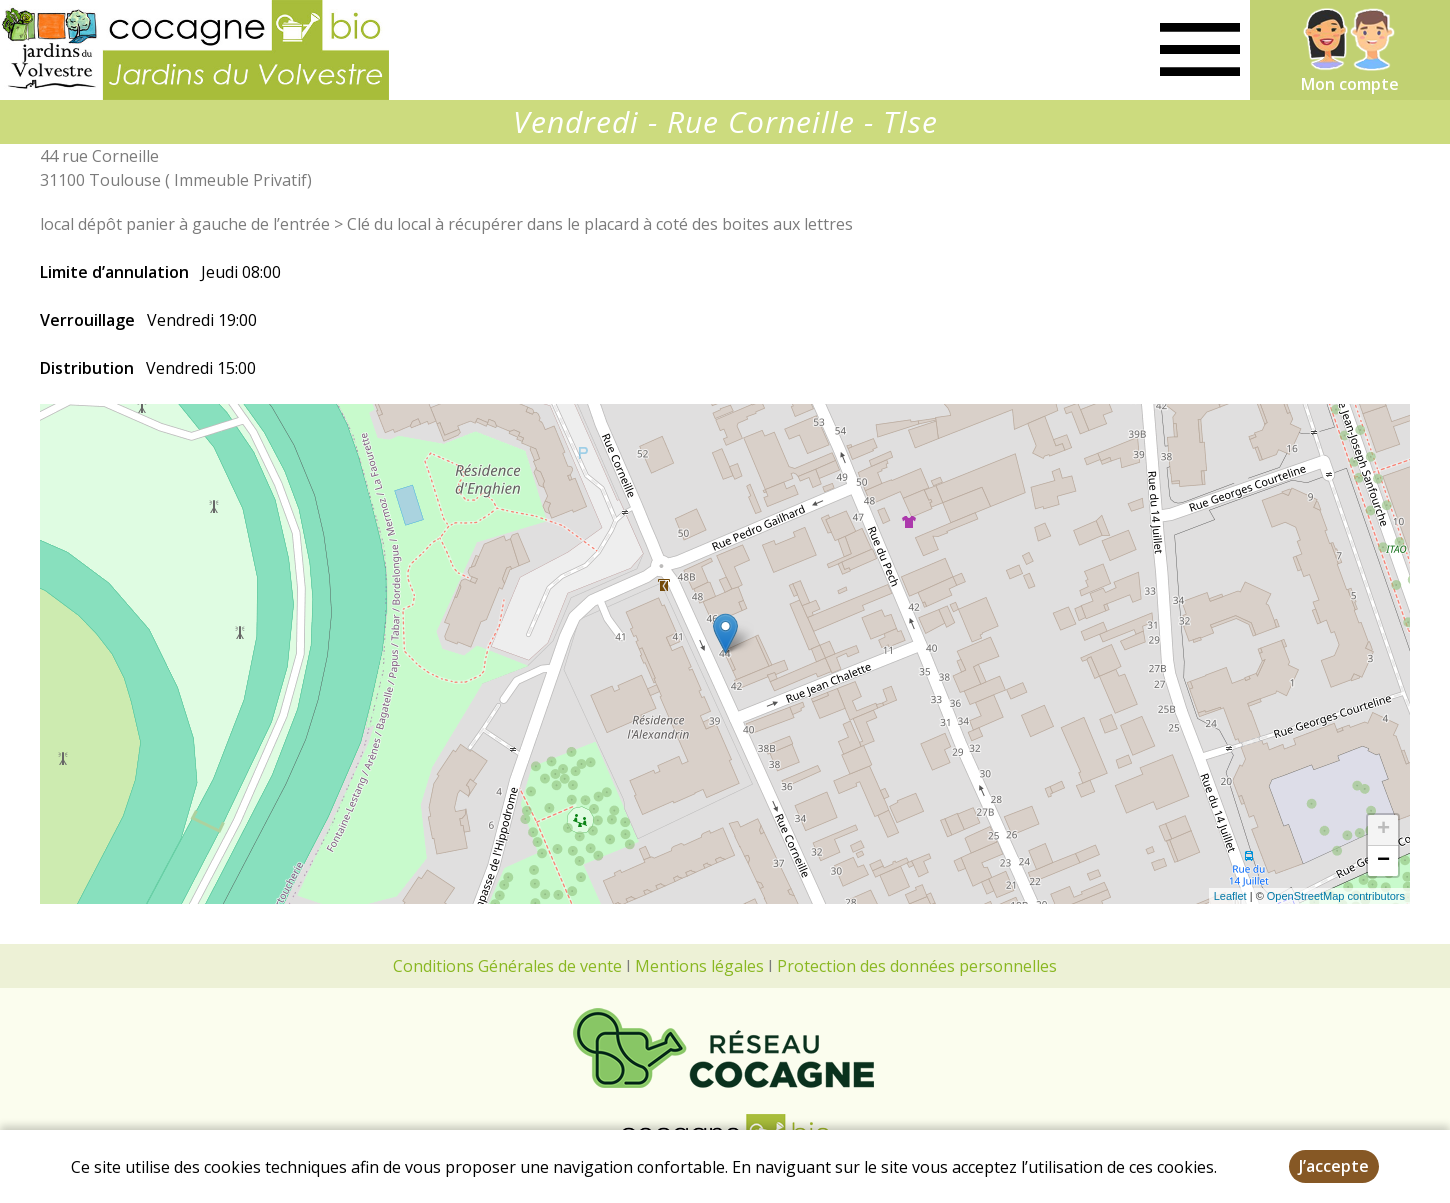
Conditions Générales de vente (507, 966)
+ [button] (1383, 830)
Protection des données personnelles (917, 966)
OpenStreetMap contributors (1336, 896)
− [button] (1383, 861)
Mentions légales (699, 966)
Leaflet (1230, 896)
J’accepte (1334, 1166)
